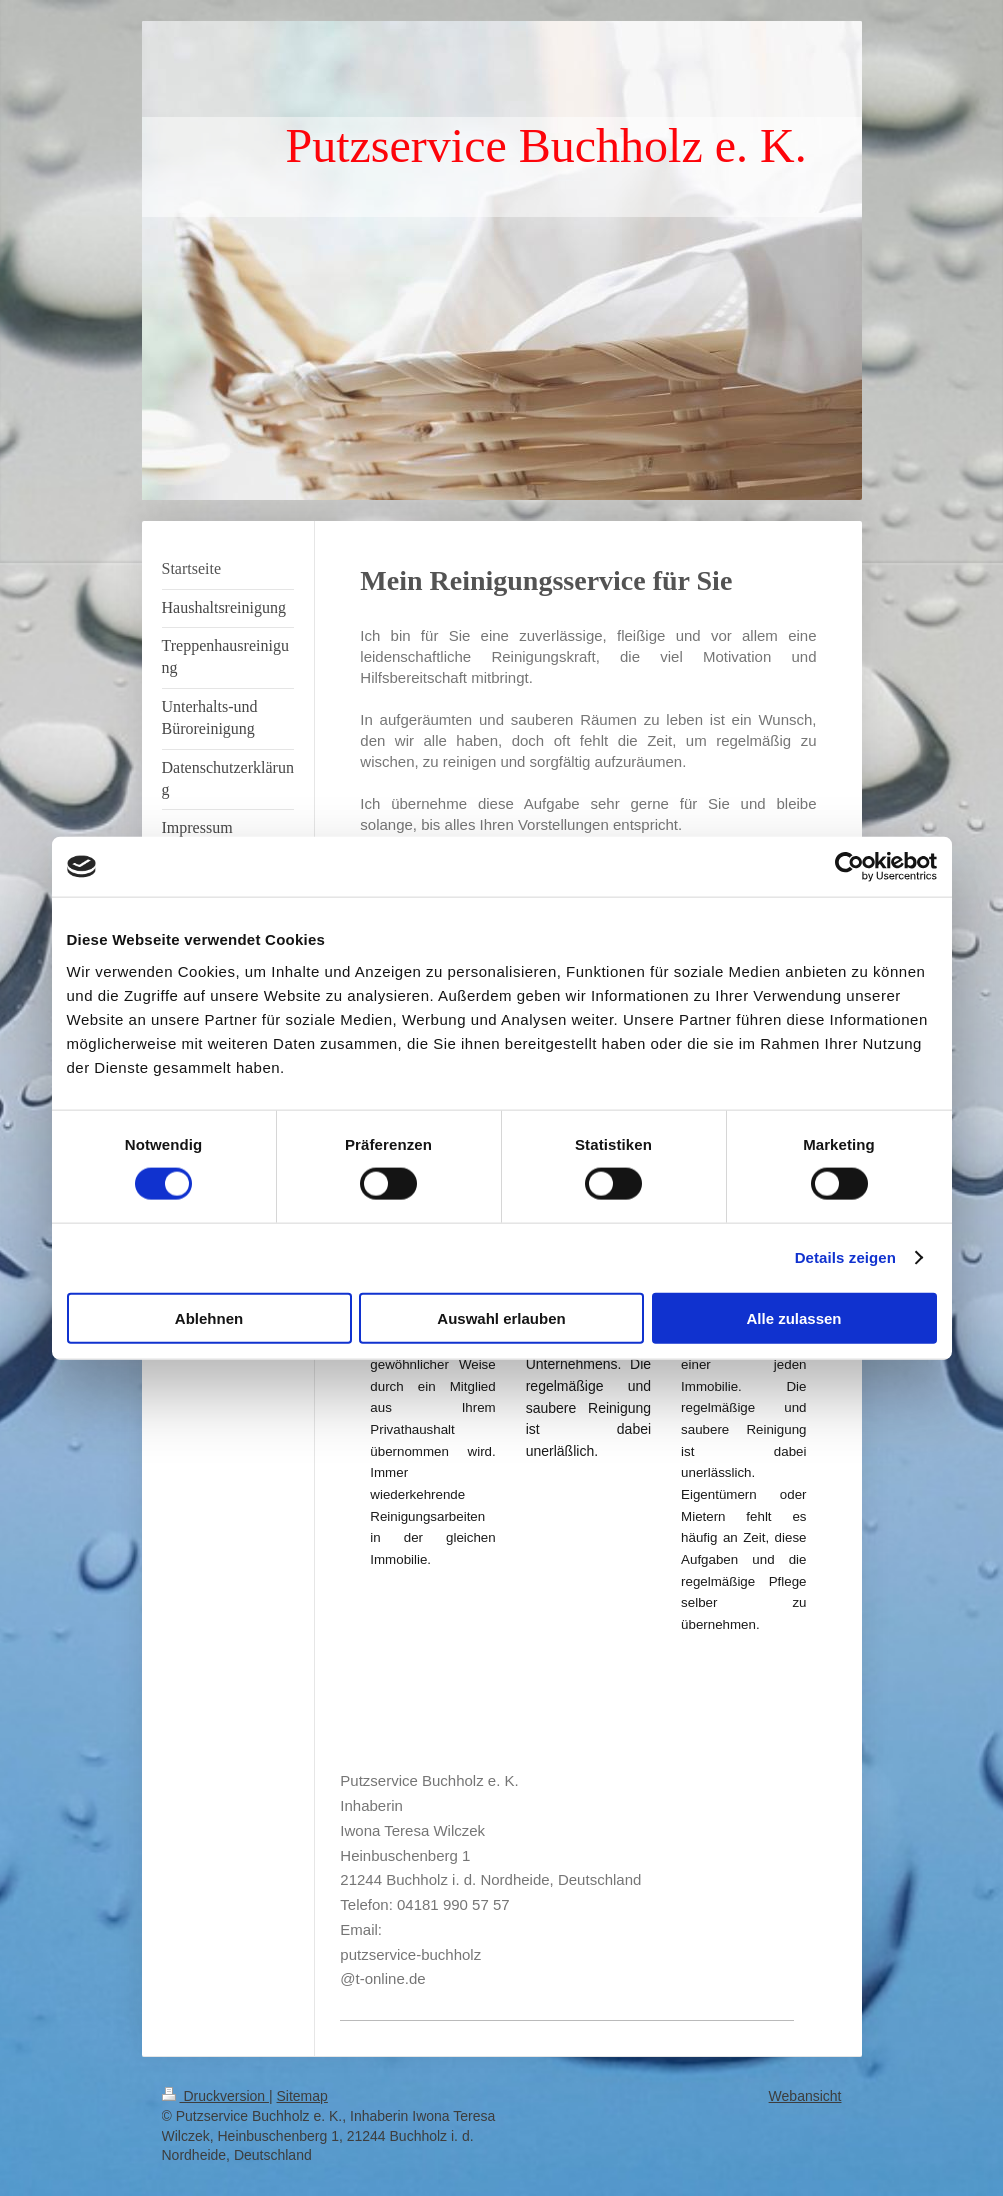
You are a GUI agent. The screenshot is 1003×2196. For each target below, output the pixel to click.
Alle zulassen (793, 1317)
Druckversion (215, 2096)
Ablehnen (209, 1317)
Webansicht (805, 2096)
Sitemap (302, 2096)
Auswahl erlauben (501, 1317)
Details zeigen (845, 1257)
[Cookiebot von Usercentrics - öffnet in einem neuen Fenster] (849, 867)
